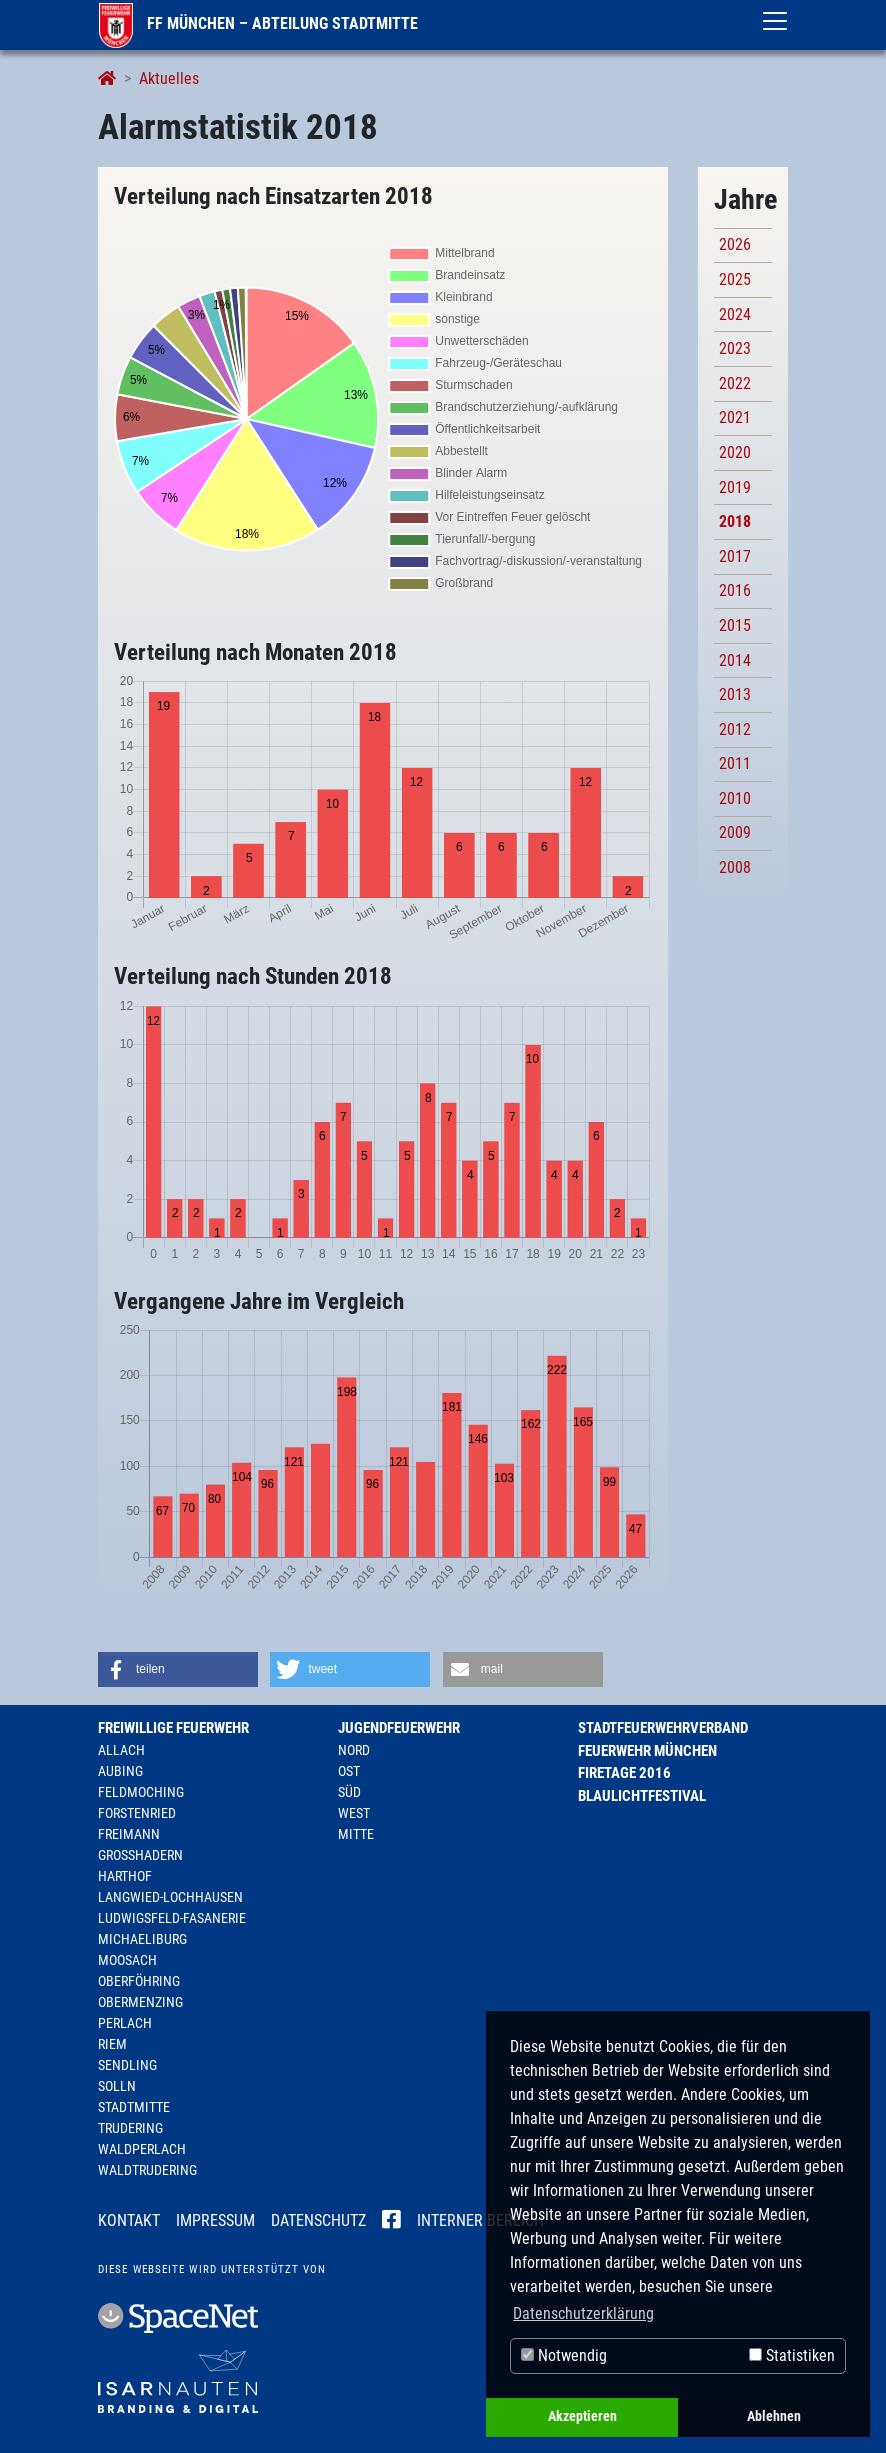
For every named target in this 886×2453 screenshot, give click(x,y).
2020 (735, 452)
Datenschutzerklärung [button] (583, 2313)
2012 (735, 729)
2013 (735, 694)
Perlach (125, 2023)
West (354, 1813)
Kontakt (129, 2220)
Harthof (125, 1876)
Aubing (120, 1771)
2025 (735, 279)
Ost (349, 1771)
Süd (349, 1792)
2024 (735, 314)
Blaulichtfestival (642, 1796)
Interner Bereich (480, 2220)
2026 (735, 244)
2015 (735, 625)
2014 (735, 660)
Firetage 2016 (624, 1773)
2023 (735, 348)
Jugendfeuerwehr (399, 1728)
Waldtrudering (147, 2170)
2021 (735, 417)
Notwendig (564, 2355)
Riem (112, 2044)
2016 (735, 590)
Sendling (127, 2065)
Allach (121, 1750)
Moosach (127, 1960)
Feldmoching (141, 1792)
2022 (735, 383)
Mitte (356, 1834)
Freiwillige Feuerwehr (173, 1728)
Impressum (215, 2220)
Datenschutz (318, 2220)
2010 (735, 798)
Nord (354, 1750)
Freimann (129, 1834)
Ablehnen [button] (774, 2416)
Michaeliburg (142, 1939)
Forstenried (137, 1813)
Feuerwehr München (647, 1751)
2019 (735, 487)
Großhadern (140, 1855)
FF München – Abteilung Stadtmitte (258, 23)
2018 (735, 521)
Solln (117, 2086)
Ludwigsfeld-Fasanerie (172, 1918)
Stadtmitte (134, 2107)
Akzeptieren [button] (582, 2416)
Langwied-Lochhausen (170, 1897)
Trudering (130, 2128)
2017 (735, 556)
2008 (735, 867)
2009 (735, 832)
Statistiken (792, 2355)
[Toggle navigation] (775, 21)
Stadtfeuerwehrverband (663, 1728)
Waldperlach (142, 2149)
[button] (178, 1669)
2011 (735, 763)
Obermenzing (140, 2002)
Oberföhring (139, 1981)
